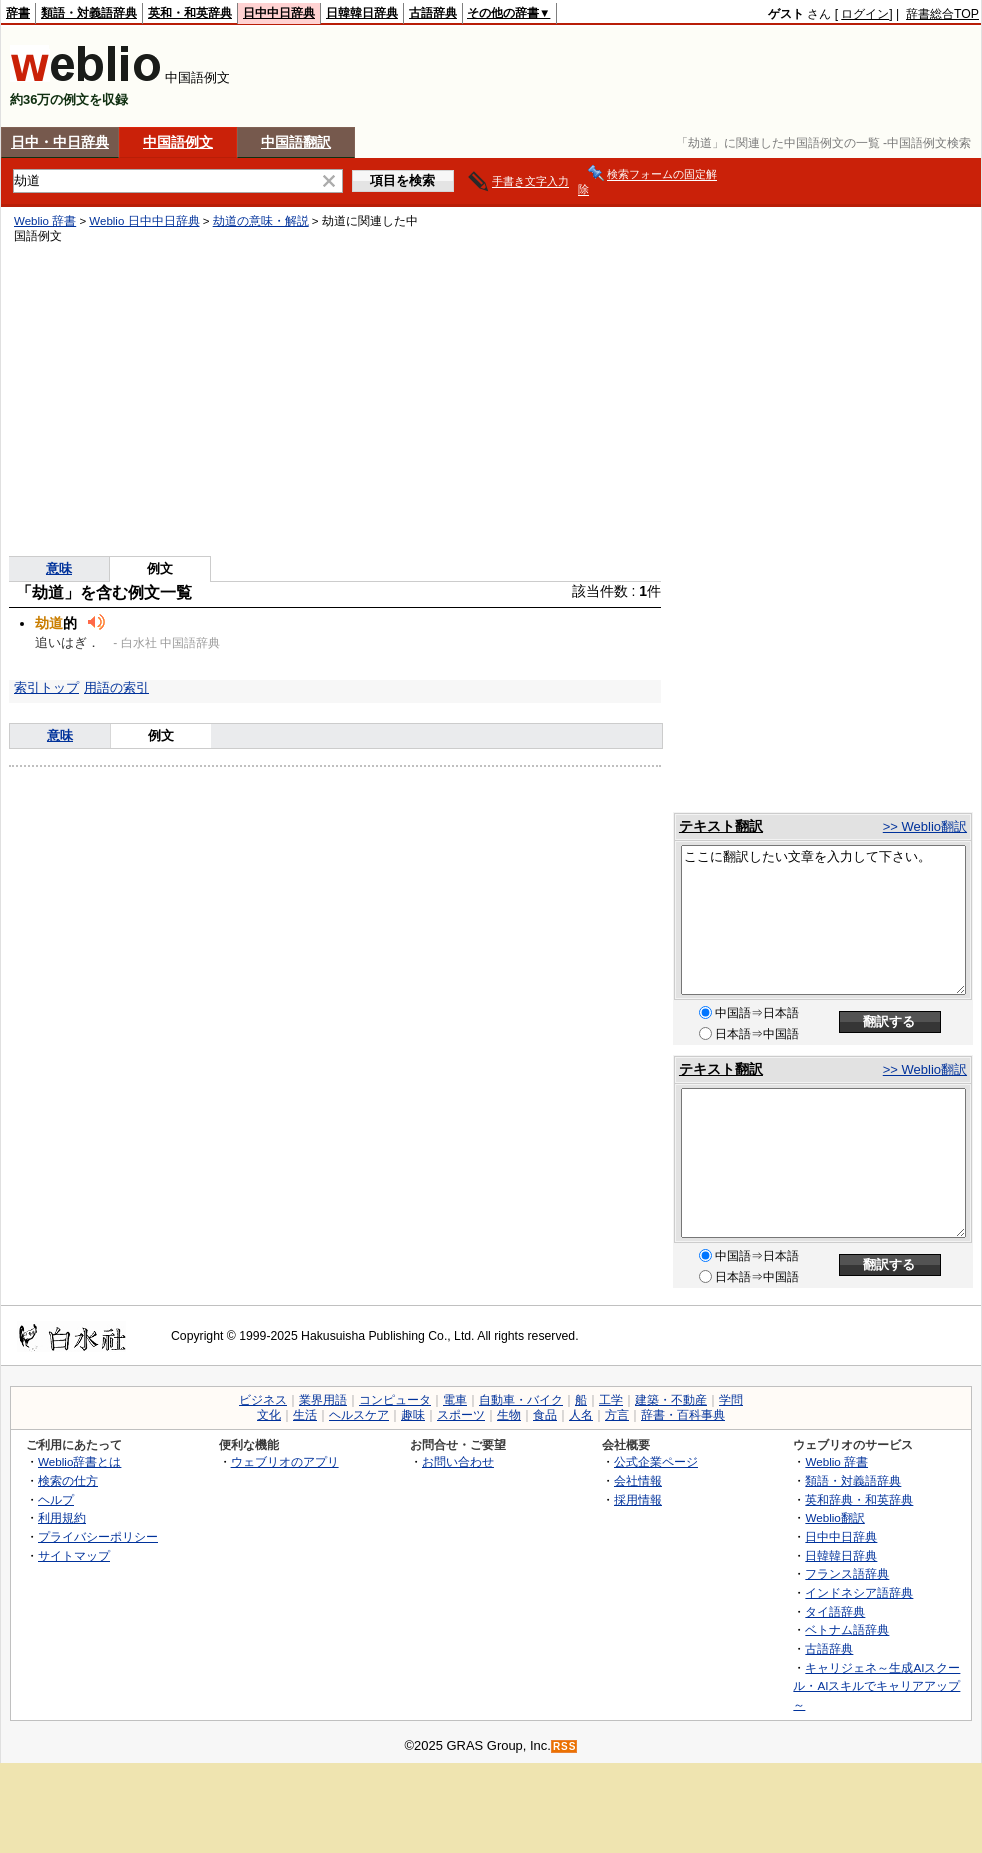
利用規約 (62, 1517)
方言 (617, 1415)
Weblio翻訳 (834, 1517)
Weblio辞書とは (79, 1461)
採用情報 (638, 1499)
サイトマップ (74, 1555)
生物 (509, 1415)
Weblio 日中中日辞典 (144, 221)
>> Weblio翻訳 (925, 826)
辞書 (18, 13)
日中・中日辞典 (60, 142)
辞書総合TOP (942, 14)
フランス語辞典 (847, 1573)
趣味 (413, 1415)
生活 (305, 1415)
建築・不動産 (671, 1400)
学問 (731, 1400)
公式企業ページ (656, 1461)
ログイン (865, 14)
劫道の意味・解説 (261, 221)
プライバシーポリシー (98, 1536)
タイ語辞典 (835, 1611)
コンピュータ (395, 1400)
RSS (565, 1746)
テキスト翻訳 (721, 826)
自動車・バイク (521, 1400)
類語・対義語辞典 (89, 13)
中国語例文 (178, 142)
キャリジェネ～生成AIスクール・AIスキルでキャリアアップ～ (876, 1686)
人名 (581, 1415)
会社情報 (638, 1480)
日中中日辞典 (279, 13)
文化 (269, 1415)
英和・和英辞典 (190, 13)
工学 (611, 1400)
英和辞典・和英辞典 (859, 1499)
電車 (455, 1400)
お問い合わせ (458, 1461)
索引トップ (46, 687)
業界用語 (323, 1400)
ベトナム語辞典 (847, 1629)
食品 (545, 1415)
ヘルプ (56, 1499)
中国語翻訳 (296, 142)
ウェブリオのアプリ (285, 1461)
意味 (59, 568)
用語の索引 (116, 687)
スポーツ (461, 1415)
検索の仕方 (68, 1480)
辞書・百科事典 (683, 1415)
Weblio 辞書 (45, 221)
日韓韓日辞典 (362, 13)
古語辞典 (433, 13)
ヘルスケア (359, 1415)
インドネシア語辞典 (859, 1592)
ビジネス (263, 1400)
